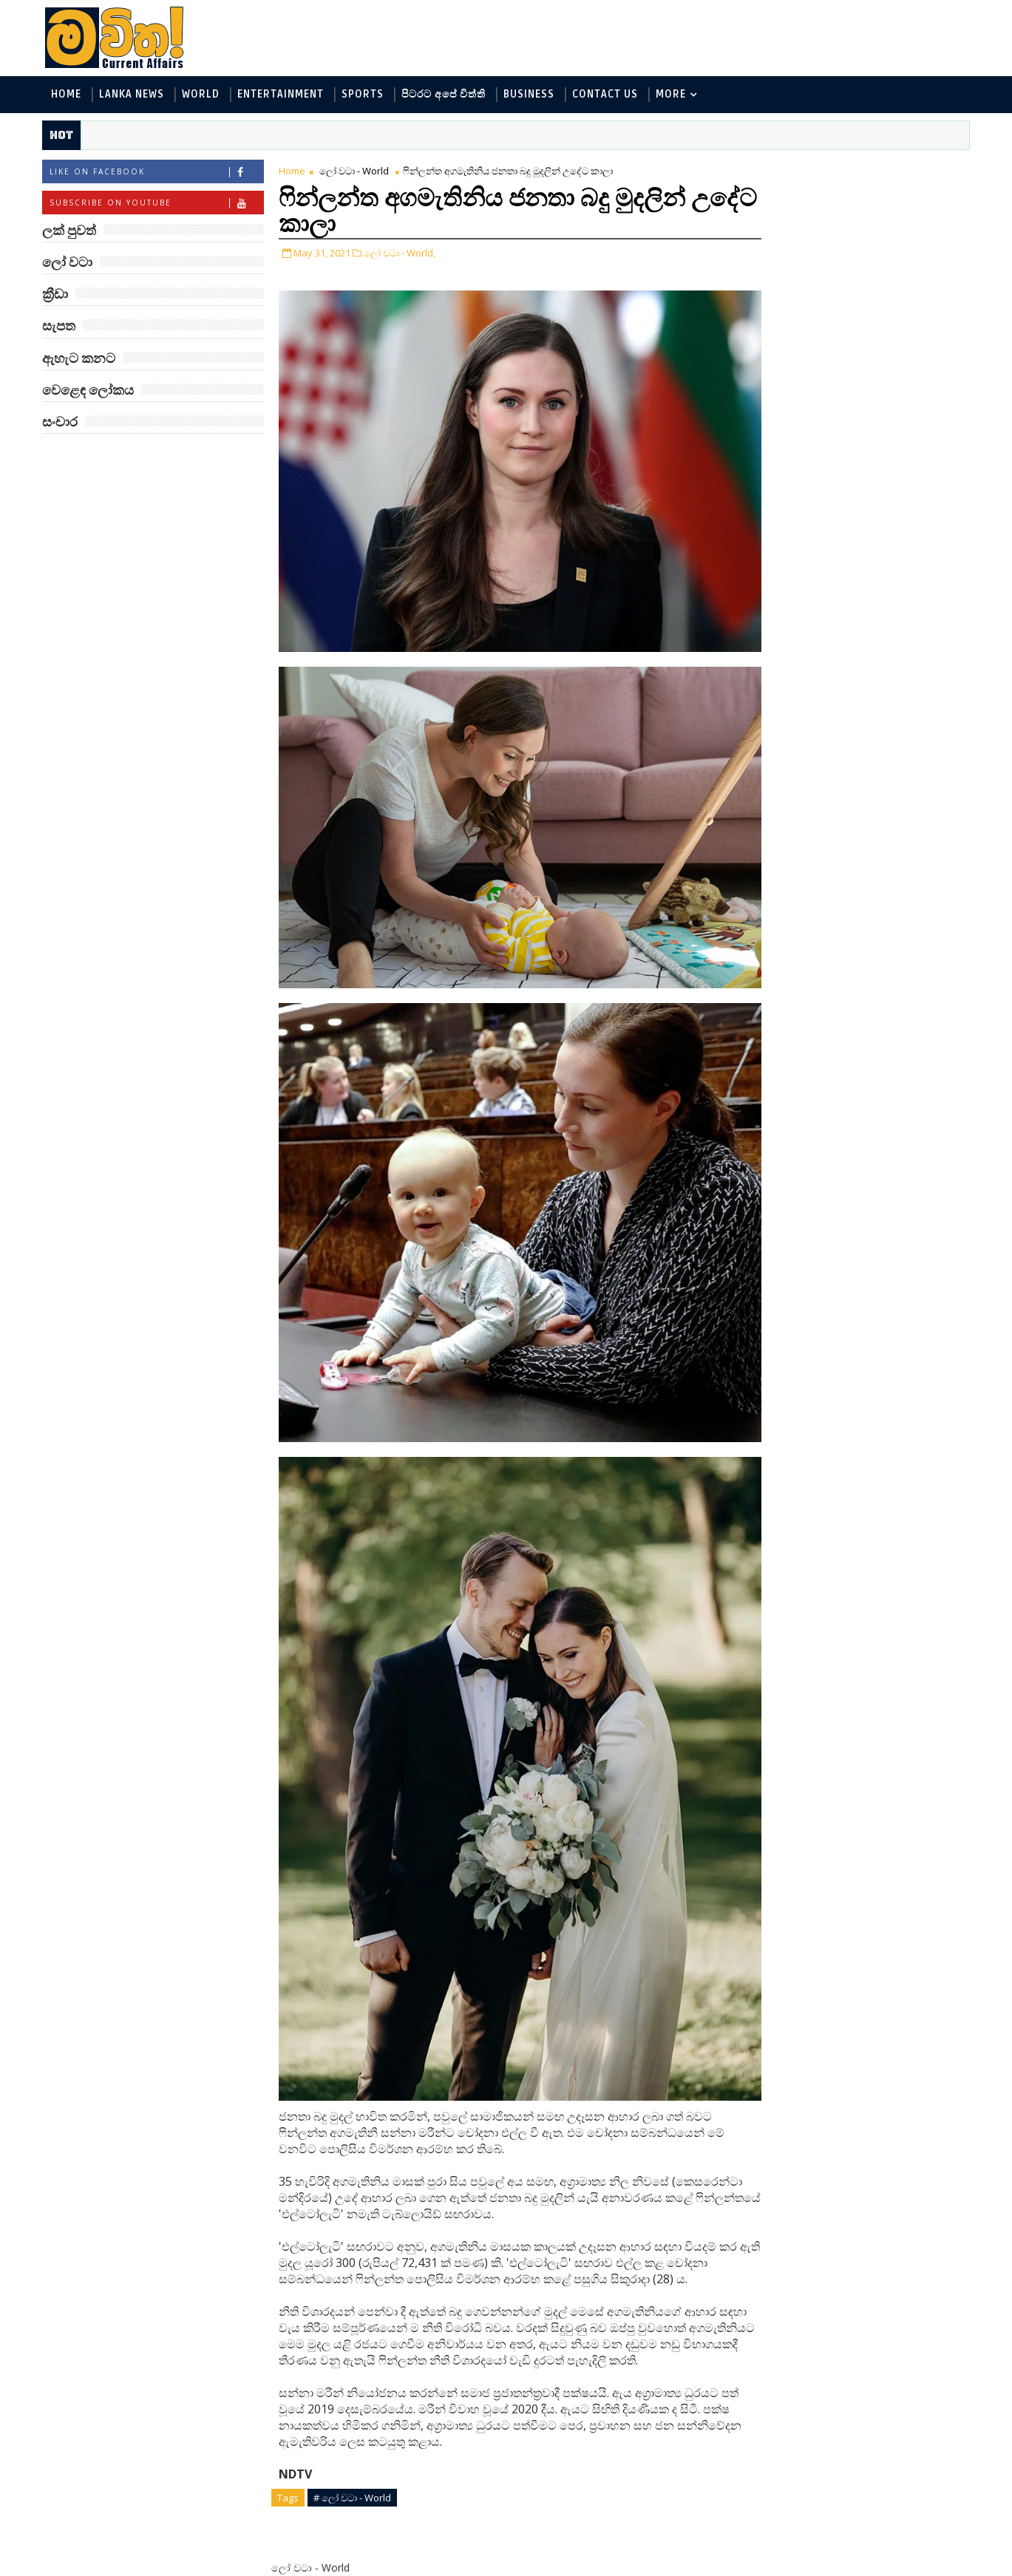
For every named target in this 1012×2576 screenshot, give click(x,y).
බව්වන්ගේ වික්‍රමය (870, 904)
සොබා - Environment (892, 323)
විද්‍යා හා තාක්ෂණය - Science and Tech (845, 274)
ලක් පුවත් (856, 168)
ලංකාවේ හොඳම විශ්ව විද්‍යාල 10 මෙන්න (879, 611)
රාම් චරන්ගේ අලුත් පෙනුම (871, 851)
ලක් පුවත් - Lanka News (810, 225)
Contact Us (607, 95)
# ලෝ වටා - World (354, 2398)
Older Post (697, 2530)
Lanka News (133, 95)
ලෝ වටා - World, (402, 253)
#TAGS (783, 168)
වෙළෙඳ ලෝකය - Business (817, 347)
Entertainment (283, 95)
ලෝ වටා (931, 168)
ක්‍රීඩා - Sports (788, 323)
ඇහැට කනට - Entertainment (825, 250)
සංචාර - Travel (876, 372)
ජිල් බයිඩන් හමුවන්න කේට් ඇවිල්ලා (879, 671)
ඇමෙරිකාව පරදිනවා (876, 485)
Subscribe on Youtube (158, 203)
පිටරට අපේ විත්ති (446, 95)
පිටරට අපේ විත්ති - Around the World (845, 299)
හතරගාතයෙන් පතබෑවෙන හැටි (891, 791)
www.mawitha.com (213, 2566)
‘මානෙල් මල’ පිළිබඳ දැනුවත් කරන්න (874, 432)
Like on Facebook (158, 172)
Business (531, 95)
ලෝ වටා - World (356, 171)
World (203, 95)
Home (68, 95)
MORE (673, 95)
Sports (365, 95)
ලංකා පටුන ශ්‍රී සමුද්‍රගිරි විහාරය (879, 970)
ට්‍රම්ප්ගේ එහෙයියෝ (873, 724)
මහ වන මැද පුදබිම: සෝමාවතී (874, 551)
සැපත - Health (788, 372)
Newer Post (312, 2530)
